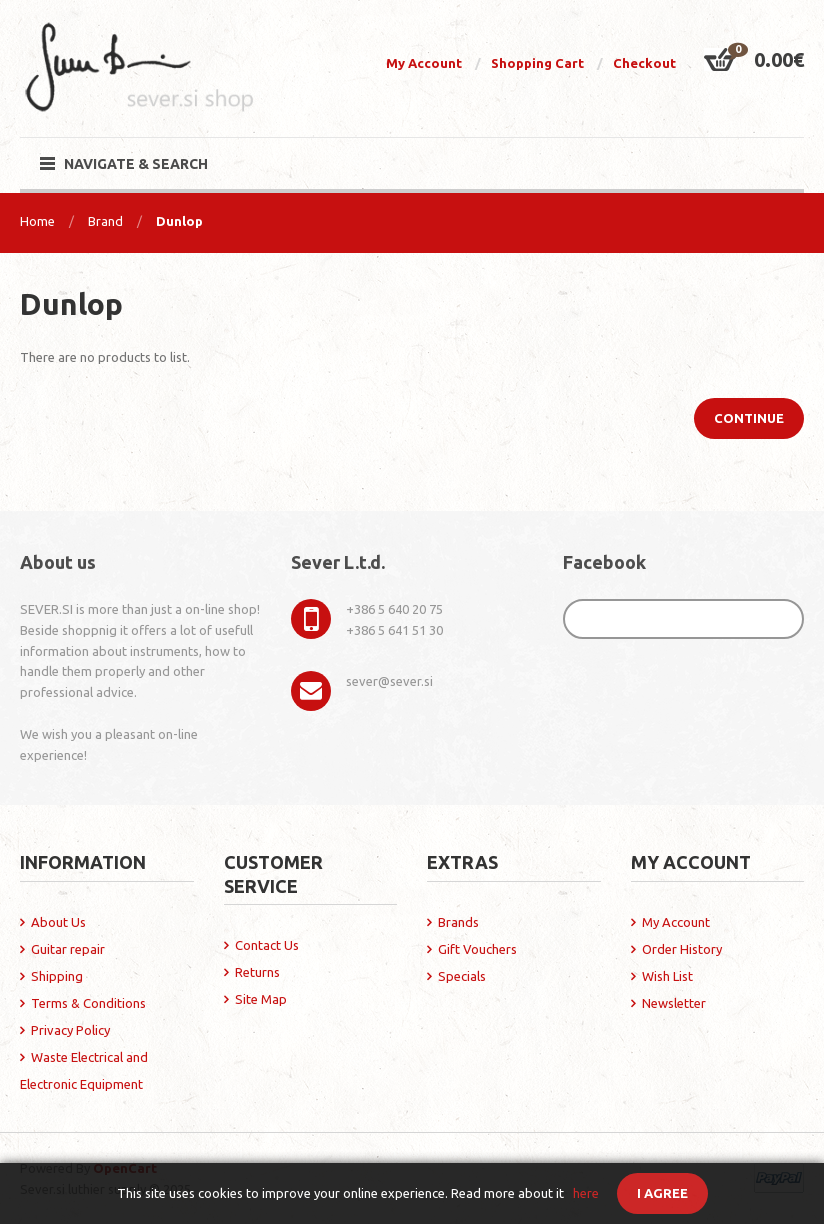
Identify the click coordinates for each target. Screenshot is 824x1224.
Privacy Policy (70, 1030)
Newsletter (674, 1003)
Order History (682, 949)
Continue (749, 418)
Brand (105, 221)
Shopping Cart (537, 63)
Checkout (644, 63)
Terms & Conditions (88, 1003)
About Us (58, 922)
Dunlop (179, 221)
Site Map (261, 999)
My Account (424, 63)
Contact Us (267, 945)
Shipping (57, 976)
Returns (257, 972)
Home (37, 221)
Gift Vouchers (477, 949)
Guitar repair (68, 949)
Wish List (667, 976)
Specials (462, 976)
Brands (458, 922)
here (586, 1193)
